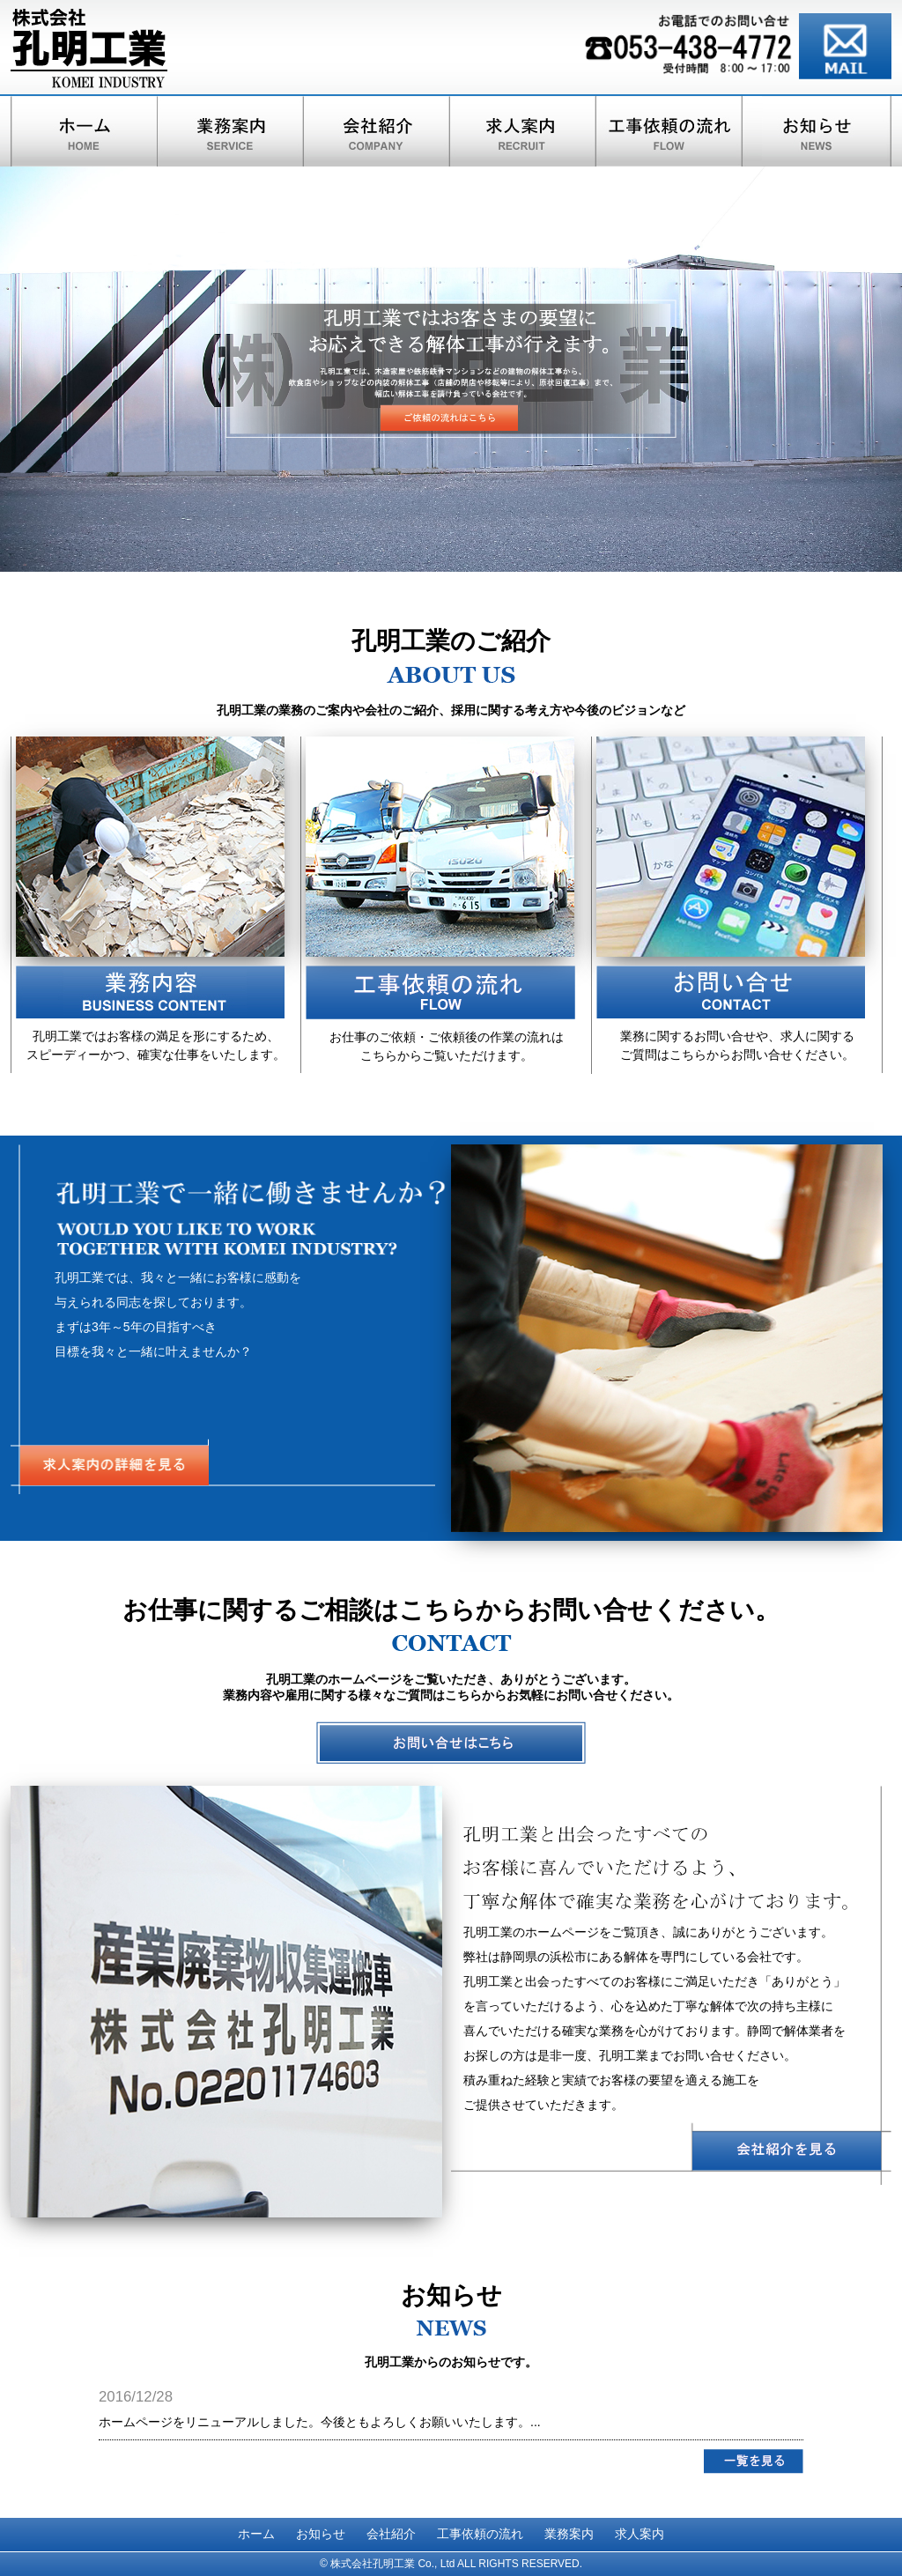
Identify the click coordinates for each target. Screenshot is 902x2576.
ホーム (256, 2534)
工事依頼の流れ (480, 2534)
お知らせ (320, 2534)
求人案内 (639, 2534)
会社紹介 (391, 2534)
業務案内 (569, 2534)
